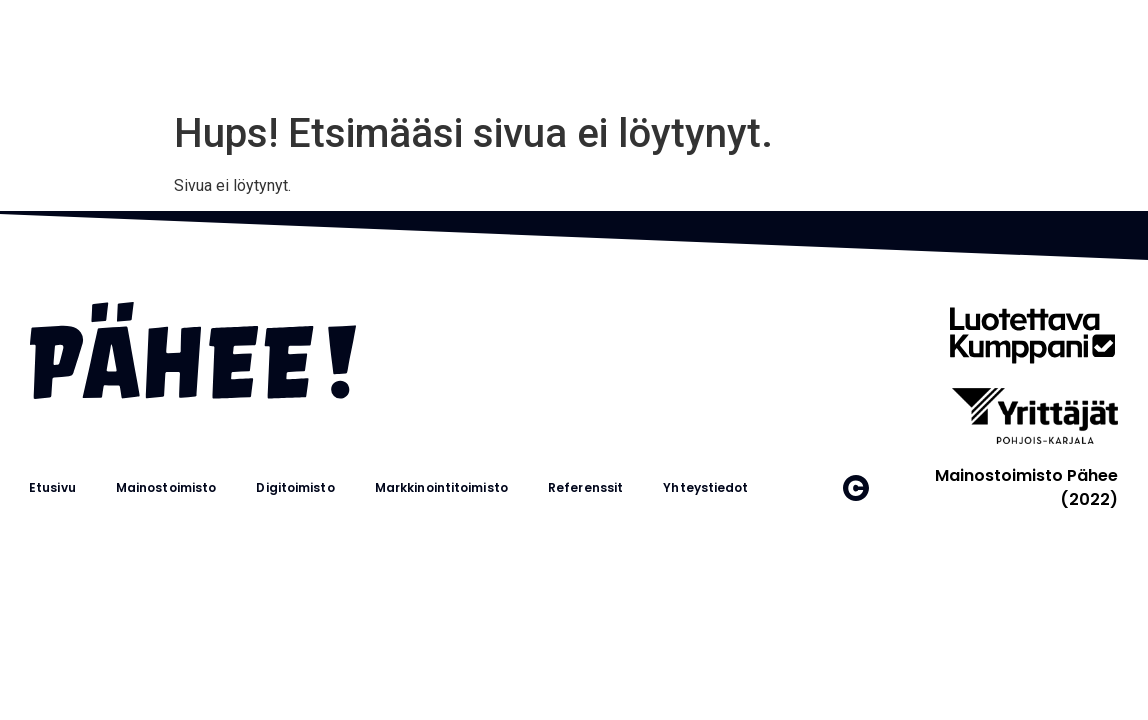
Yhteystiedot (705, 487)
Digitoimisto (295, 487)
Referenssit (585, 487)
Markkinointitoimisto (441, 487)
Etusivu (52, 487)
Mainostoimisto (166, 487)
